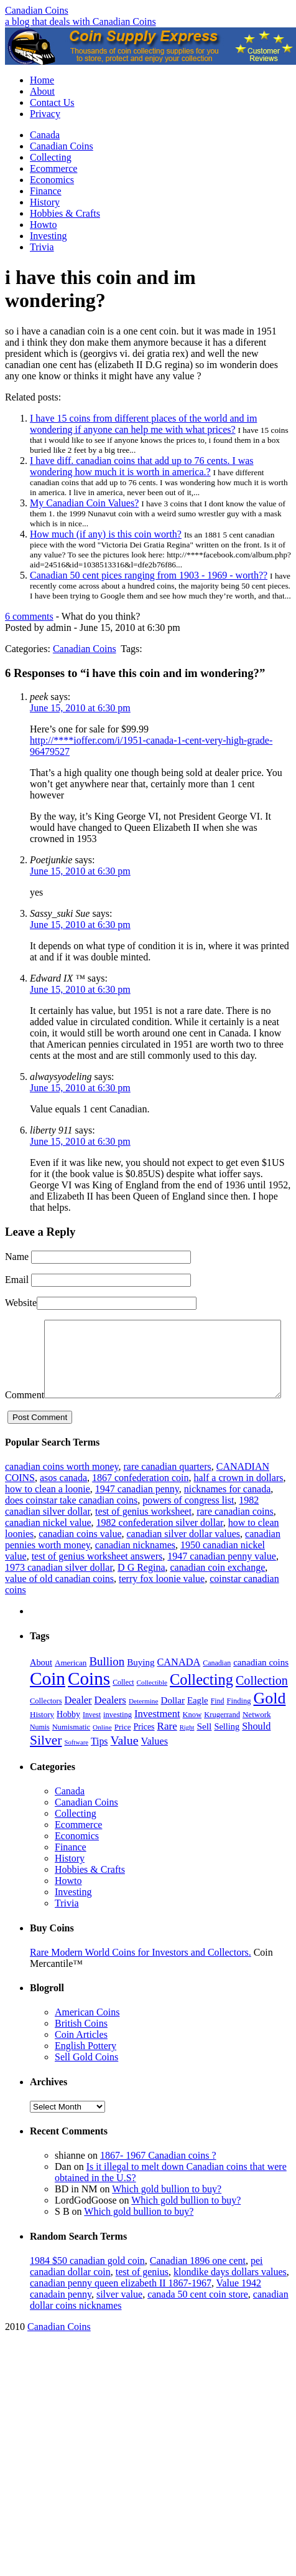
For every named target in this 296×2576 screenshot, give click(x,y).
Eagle (197, 1724)
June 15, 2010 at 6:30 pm (80, 708)
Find (217, 1724)
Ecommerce (53, 168)
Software (76, 1766)
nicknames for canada (227, 1512)
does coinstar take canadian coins (71, 1523)
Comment (24, 1325)
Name (17, 1256)
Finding (239, 1724)
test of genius (142, 2295)
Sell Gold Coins (86, 2080)
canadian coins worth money (61, 1490)
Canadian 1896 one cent (198, 2284)
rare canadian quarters (167, 1490)
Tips (99, 1764)
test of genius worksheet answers (97, 1579)
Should (256, 1750)
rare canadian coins (235, 1535)
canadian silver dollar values (184, 1557)
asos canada (63, 1501)
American (70, 1686)
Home (42, 80)
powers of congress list (188, 1523)
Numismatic (71, 1750)
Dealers (110, 1724)
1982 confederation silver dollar (159, 1546)
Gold (270, 1722)
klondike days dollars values (230, 2295)
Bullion (106, 1685)
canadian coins (261, 1686)
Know (192, 1738)
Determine (144, 1724)
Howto (43, 224)
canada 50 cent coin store (197, 2318)
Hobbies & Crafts (65, 213)
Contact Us (52, 102)
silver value (119, 2318)
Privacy (45, 113)
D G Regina (141, 1591)
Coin (47, 1702)
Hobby (68, 1738)
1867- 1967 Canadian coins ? (158, 2179)
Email (17, 1279)
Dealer (78, 1724)
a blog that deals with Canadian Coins (80, 21)
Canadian (217, 1686)
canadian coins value (80, 1557)
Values (154, 1765)
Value (124, 1764)
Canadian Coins (36, 10)
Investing (48, 235)
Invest (92, 1738)
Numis (40, 1750)
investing (117, 1738)
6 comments (29, 616)
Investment (157, 1737)
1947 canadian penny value (221, 1579)
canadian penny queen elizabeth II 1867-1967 (120, 2306)
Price (122, 1750)
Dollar (173, 1724)
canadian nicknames (135, 1568)
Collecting (51, 157)
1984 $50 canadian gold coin (87, 2284)
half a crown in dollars (238, 1501)
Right (187, 1751)
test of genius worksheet (143, 1535)
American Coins (87, 2035)
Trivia (42, 247)
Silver (46, 1763)
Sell (204, 1750)
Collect (123, 1706)
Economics (52, 179)
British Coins (81, 2047)
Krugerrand (222, 1738)
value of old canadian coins (59, 1602)
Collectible (152, 1706)
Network (257, 1738)
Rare (167, 1750)
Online (102, 1750)
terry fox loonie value (162, 1602)
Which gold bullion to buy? (166, 2212)
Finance (46, 191)
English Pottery (85, 2069)
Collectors (46, 1724)
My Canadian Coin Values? (84, 503)
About (42, 91)
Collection (262, 1704)
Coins (89, 1702)
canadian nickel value (48, 1546)
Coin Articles (81, 2058)
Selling (226, 1750)
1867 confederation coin (140, 1501)
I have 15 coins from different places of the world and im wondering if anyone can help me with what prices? (143, 424)
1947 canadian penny (137, 1512)
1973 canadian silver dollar (59, 1591)
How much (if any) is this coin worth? (106, 534)
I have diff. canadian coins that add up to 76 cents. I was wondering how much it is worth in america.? (142, 466)
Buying (140, 1686)
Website (21, 1302)
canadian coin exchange (218, 1591)
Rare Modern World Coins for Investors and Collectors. (140, 1976)
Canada (45, 135)
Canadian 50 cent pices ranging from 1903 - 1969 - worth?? (148, 575)
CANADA (178, 1686)
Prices (144, 1750)
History (45, 202)
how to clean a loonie (47, 1512)
